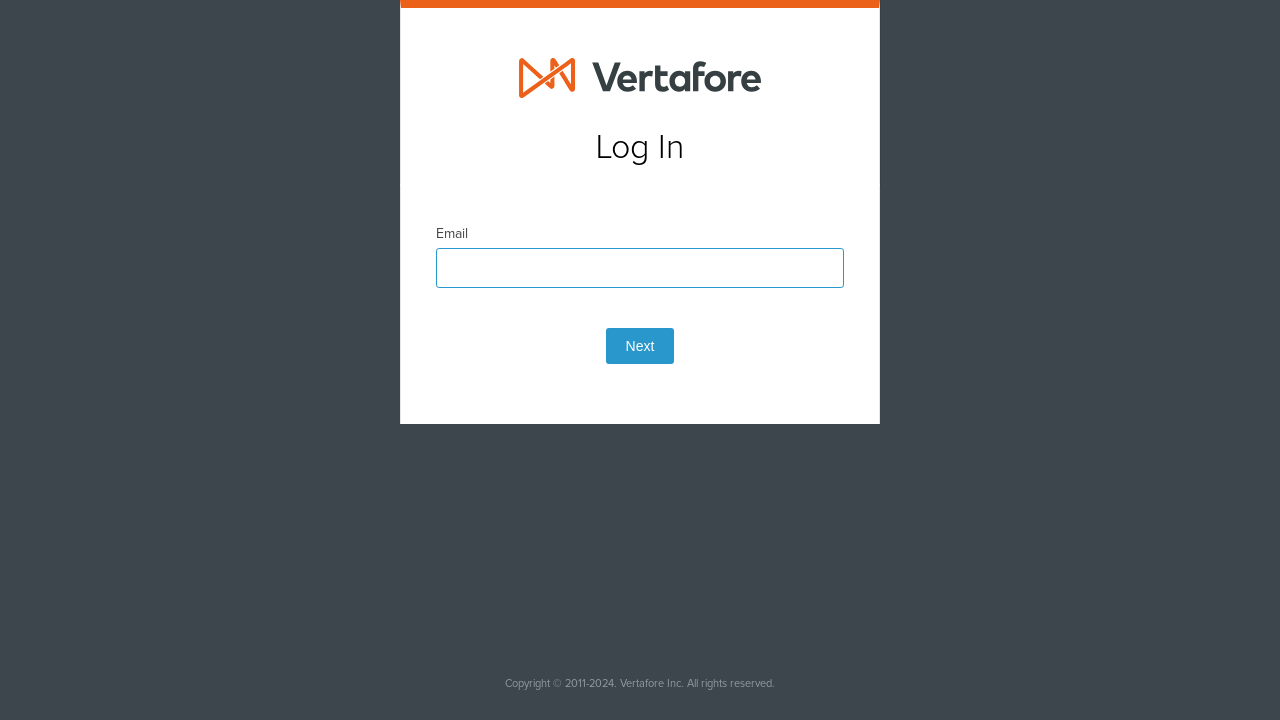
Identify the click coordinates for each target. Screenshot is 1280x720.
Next (640, 396)
